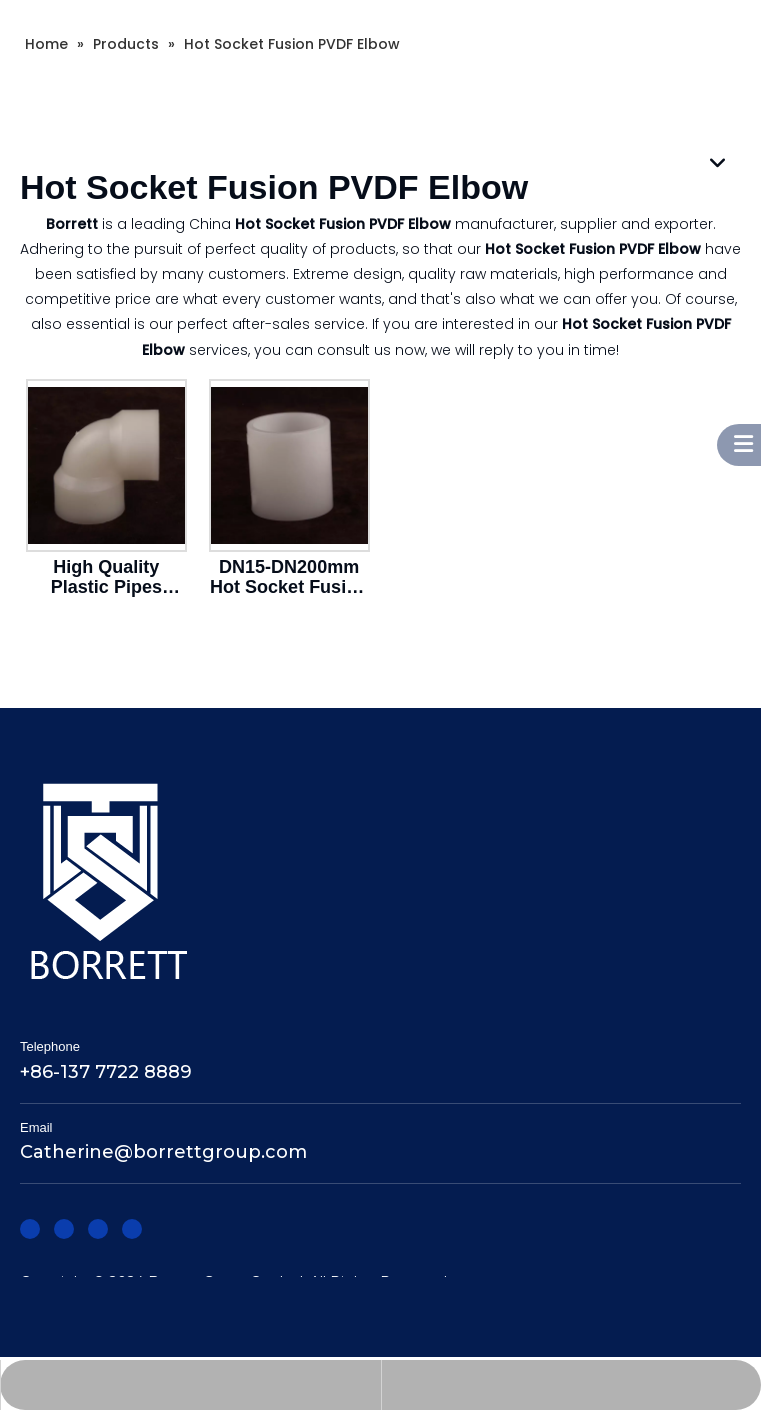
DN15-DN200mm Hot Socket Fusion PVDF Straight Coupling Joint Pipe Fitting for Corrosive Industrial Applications (289, 577)
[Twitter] (98, 1227)
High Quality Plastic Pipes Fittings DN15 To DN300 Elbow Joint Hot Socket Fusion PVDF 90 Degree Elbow (106, 577)
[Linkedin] (64, 1227)
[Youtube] (132, 1227)
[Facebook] (30, 1227)
